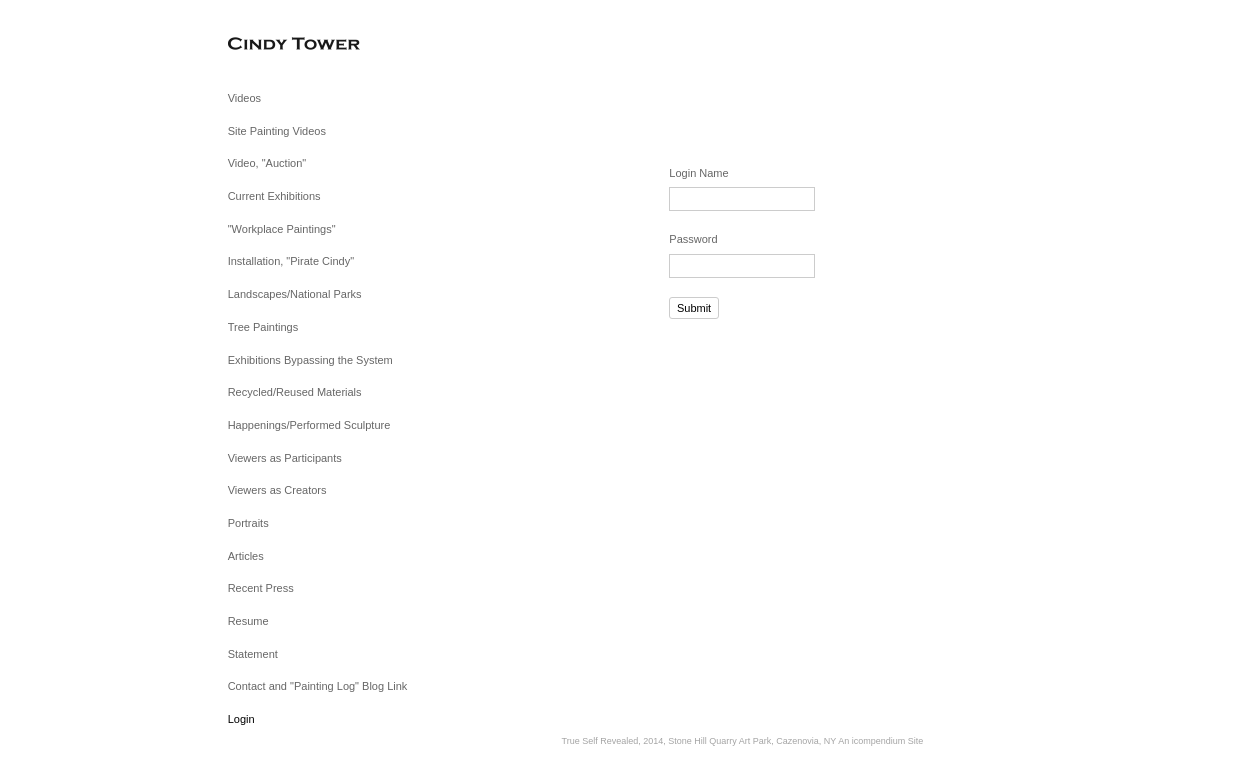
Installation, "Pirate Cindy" (291, 261)
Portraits (248, 523)
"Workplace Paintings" (282, 229)
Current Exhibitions (274, 196)
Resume (248, 621)
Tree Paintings (263, 327)
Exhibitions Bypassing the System (310, 360)
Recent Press (261, 588)
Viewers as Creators (277, 490)
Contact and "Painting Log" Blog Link (318, 686)
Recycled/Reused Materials (295, 392)
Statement (253, 654)
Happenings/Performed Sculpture (309, 425)
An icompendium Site (880, 741)
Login (241, 719)
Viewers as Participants (285, 458)
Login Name (698, 173)
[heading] (278, 44)
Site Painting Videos (277, 131)
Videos (244, 98)
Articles (246, 556)
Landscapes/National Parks (295, 294)
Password (693, 239)
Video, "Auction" (267, 163)
